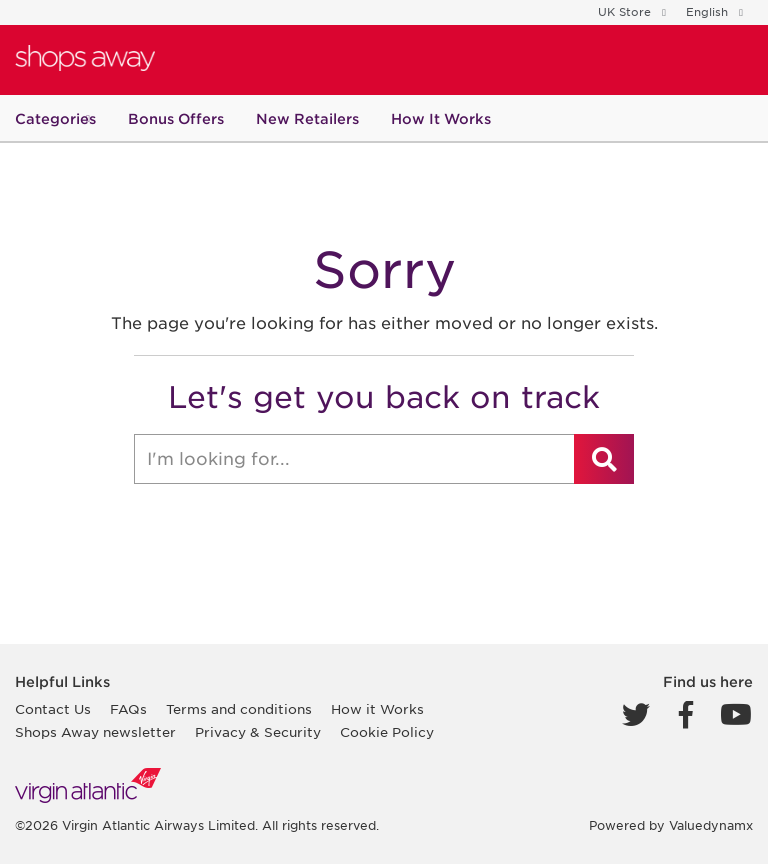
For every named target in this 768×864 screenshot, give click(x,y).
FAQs (128, 709)
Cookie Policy (387, 732)
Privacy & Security (258, 732)
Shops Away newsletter (95, 732)
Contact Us (53, 709)
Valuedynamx (711, 825)
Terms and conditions (239, 709)
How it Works (377, 709)
